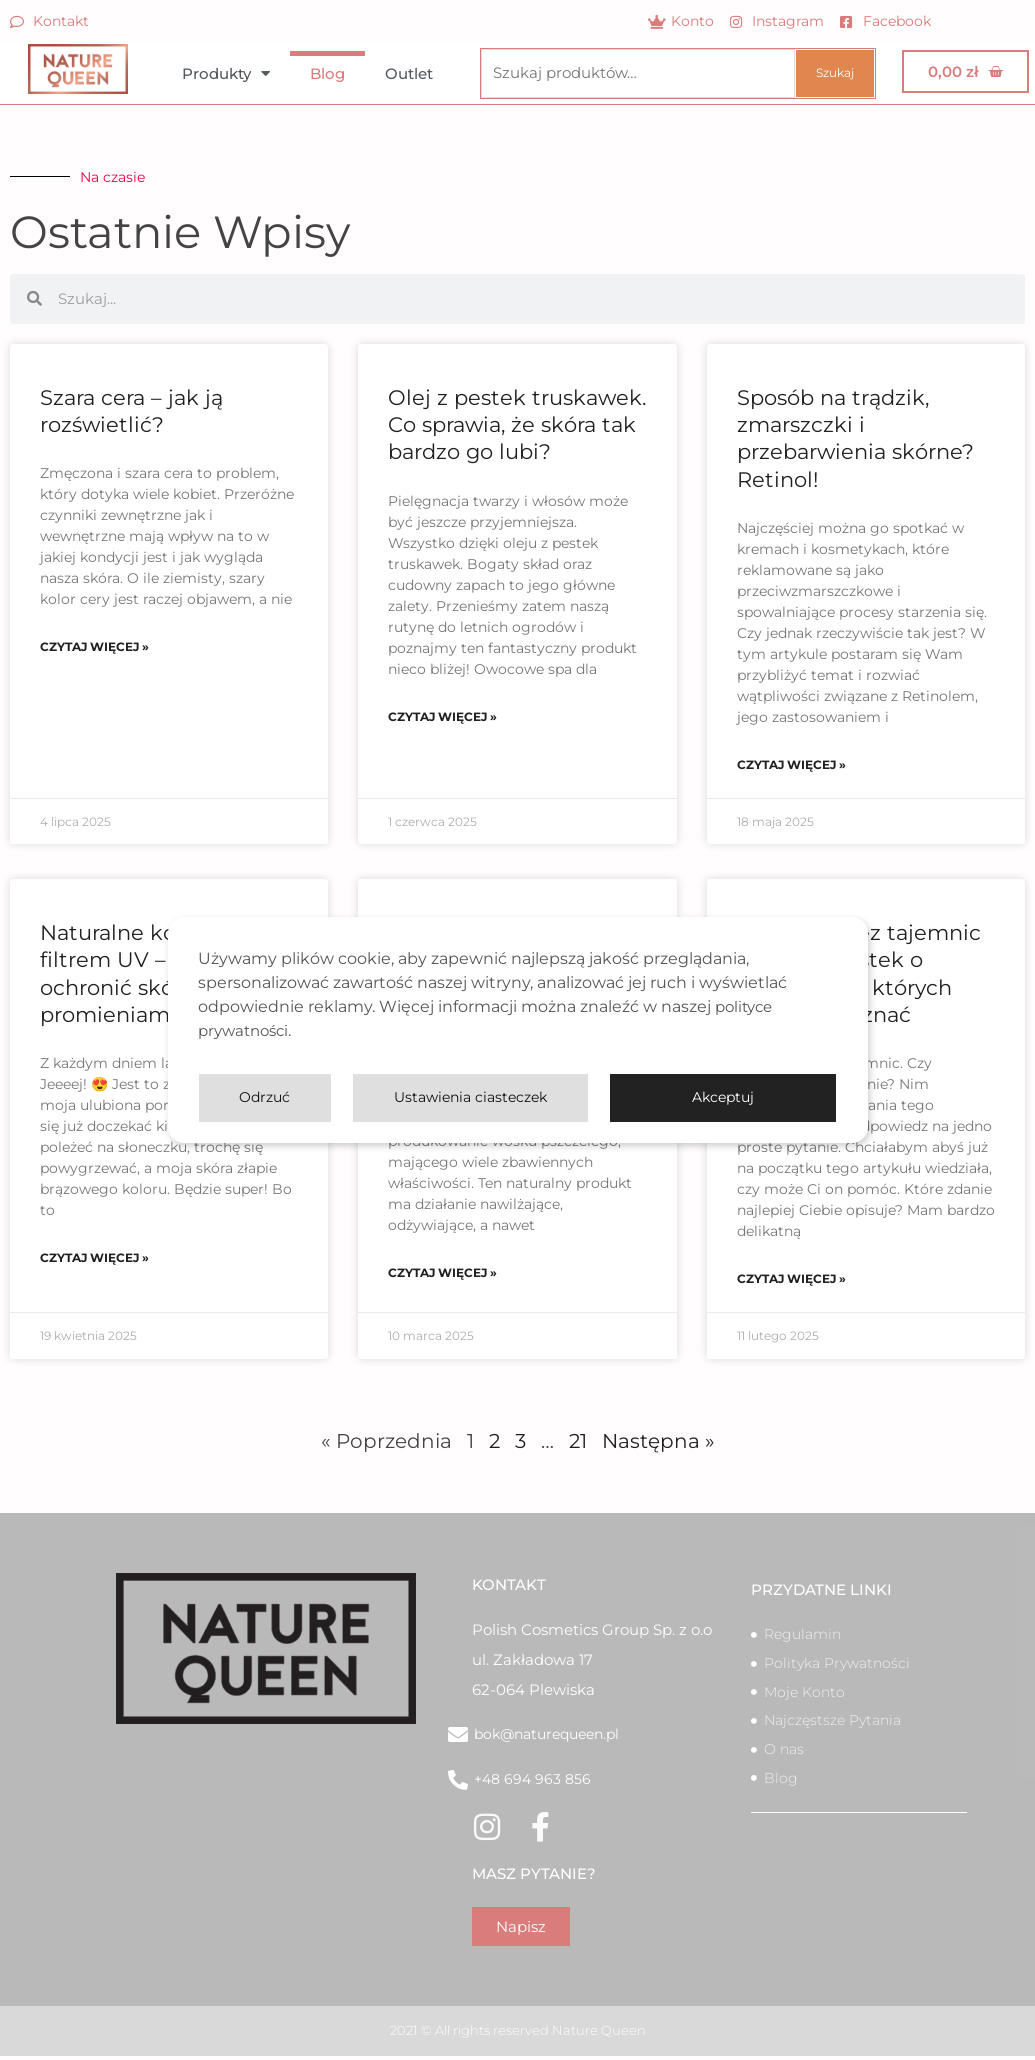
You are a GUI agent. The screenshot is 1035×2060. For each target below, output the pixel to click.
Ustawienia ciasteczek (558, 1097)
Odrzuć (771, 1097)
